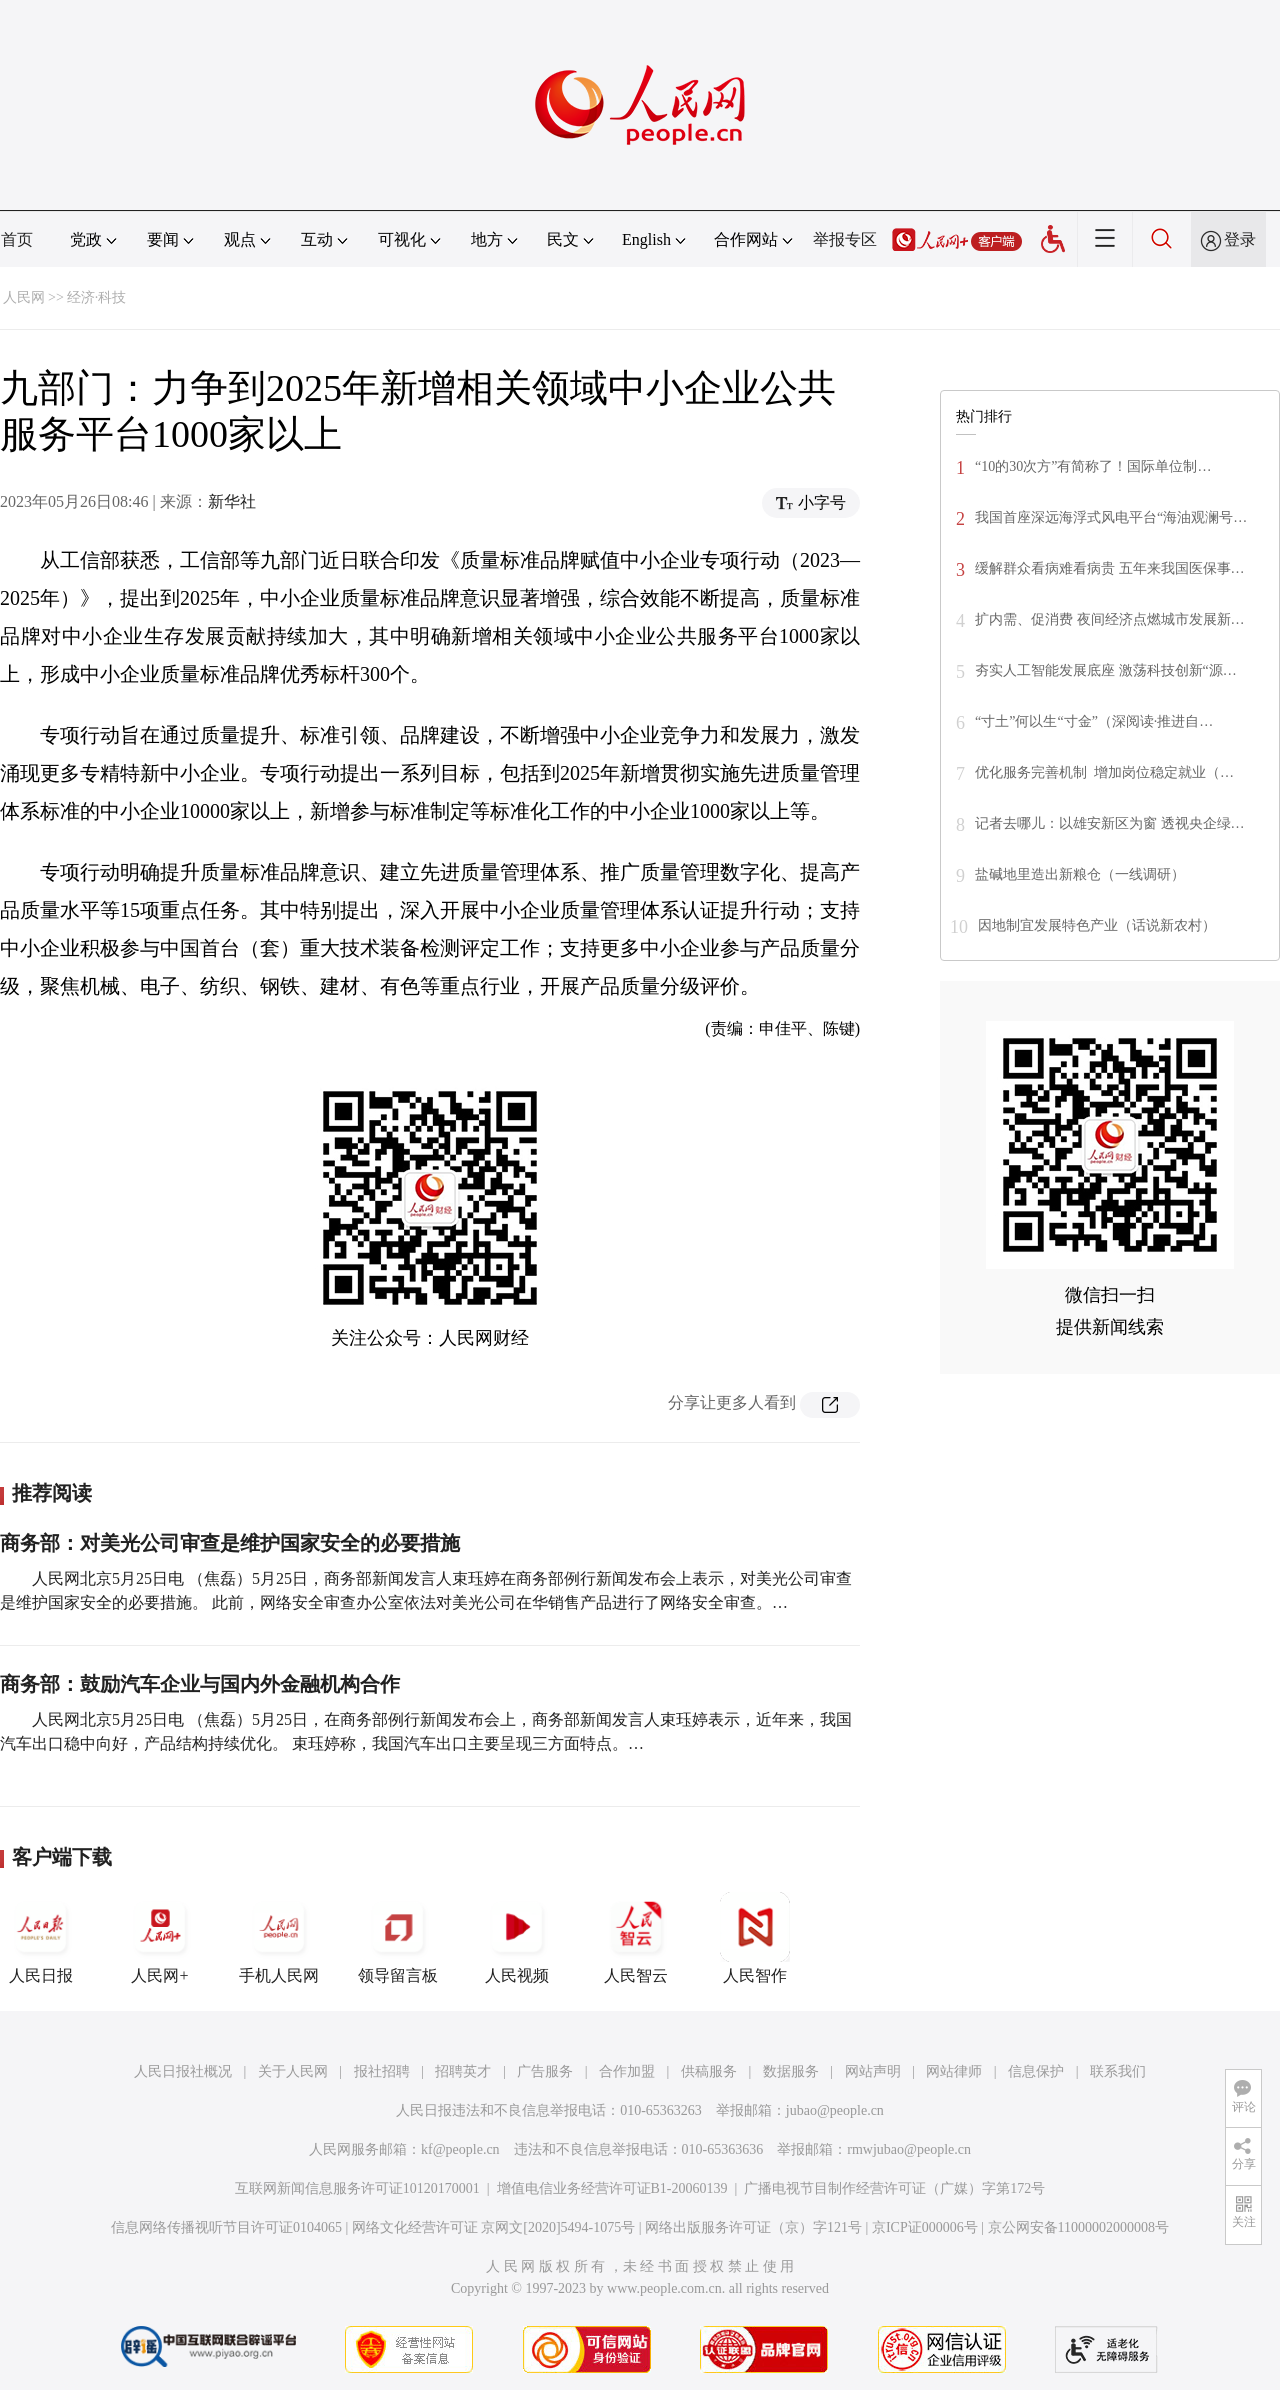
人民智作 (755, 1938)
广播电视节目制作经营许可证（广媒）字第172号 (894, 2188)
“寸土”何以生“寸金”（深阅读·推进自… (1094, 721)
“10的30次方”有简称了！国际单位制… (1093, 466)
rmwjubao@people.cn (909, 2149)
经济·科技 (97, 297)
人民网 (24, 297)
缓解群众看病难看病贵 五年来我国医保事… (1110, 568)
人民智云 (636, 1938)
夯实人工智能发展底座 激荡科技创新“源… (1106, 670)
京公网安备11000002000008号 (1078, 2227)
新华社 (232, 501)
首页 (17, 239)
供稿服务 (709, 2071)
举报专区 (845, 239)
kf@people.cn (460, 2149)
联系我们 (1118, 2071)
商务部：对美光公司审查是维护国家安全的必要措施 (230, 1543)
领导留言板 (398, 1938)
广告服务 (545, 2071)
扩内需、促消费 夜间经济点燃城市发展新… (1110, 619)
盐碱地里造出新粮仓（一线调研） (1080, 874)
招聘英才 (463, 2071)
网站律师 (954, 2071)
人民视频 (517, 1938)
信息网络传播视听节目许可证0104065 (226, 2227)
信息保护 (1036, 2071)
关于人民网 (293, 2071)
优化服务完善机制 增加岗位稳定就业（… (1104, 772)
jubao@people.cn (835, 2110)
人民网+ (160, 1938)
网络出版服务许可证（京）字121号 (753, 2227)
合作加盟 (627, 2071)
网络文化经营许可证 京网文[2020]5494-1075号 (494, 2227)
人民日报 (41, 1938)
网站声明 (873, 2071)
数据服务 (791, 2071)
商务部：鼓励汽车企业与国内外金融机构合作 (200, 1684)
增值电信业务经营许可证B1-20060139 (612, 2188)
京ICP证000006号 (925, 2227)
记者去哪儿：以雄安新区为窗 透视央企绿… (1110, 823)
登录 (1240, 239)
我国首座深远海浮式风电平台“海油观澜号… (1111, 517)
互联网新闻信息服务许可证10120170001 (357, 2188)
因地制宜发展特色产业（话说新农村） (1097, 925)
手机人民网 (279, 1938)
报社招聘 (382, 2071)
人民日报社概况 (183, 2071)
